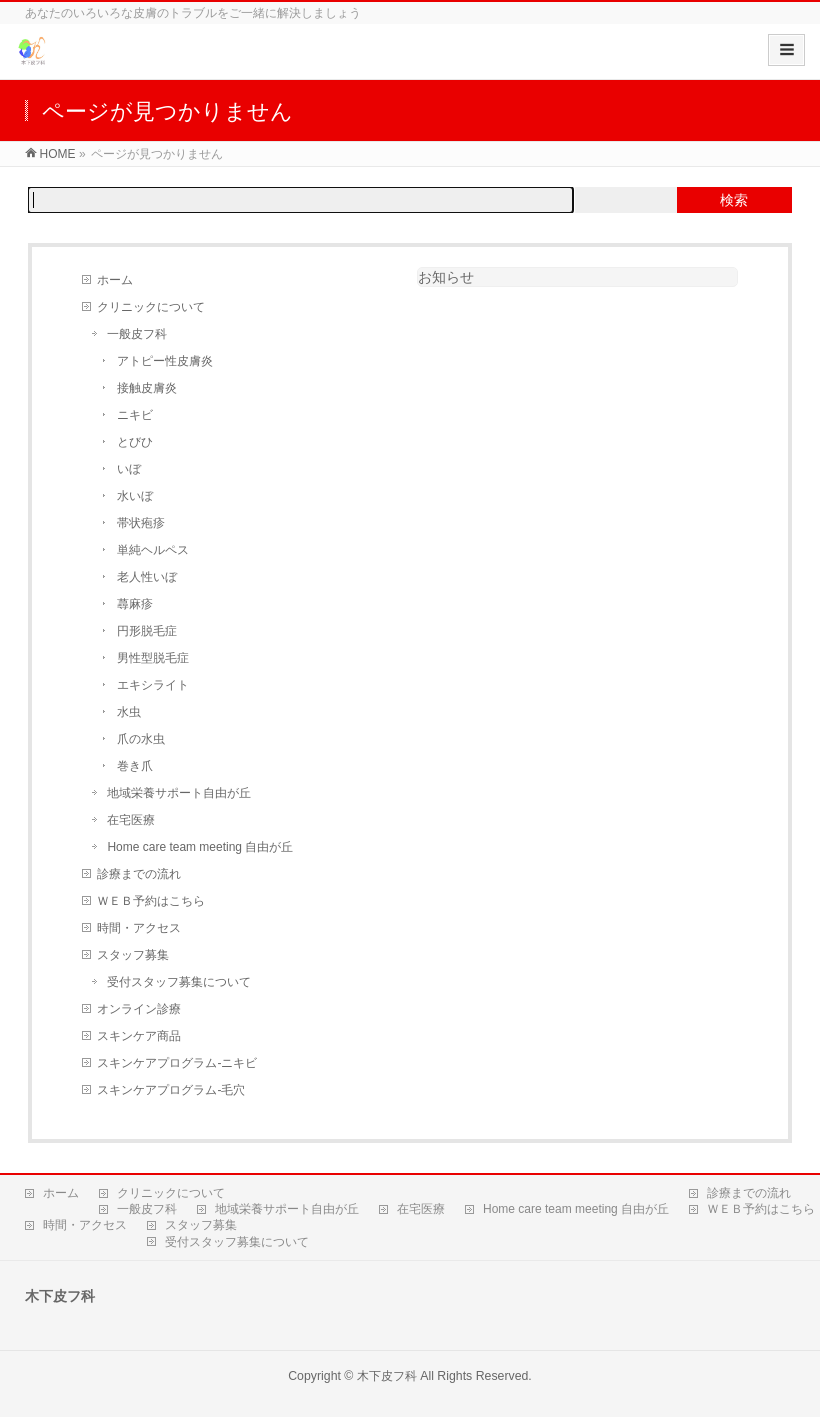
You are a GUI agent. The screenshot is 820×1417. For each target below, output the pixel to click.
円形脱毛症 (147, 631)
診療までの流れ (139, 874)
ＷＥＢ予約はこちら (151, 901)
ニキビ (135, 415)
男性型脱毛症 (153, 658)
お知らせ (446, 277)
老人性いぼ (147, 577)
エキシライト (153, 685)
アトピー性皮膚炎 (165, 361)
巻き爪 (135, 766)
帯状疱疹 (141, 523)
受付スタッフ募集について (179, 982)
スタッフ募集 (133, 955)
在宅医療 (131, 820)
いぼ (129, 469)
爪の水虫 (141, 739)
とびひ (135, 442)
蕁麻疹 (135, 604)
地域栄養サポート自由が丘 (179, 793)
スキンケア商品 (139, 1036)
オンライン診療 (139, 1009)
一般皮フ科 (137, 334)
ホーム (115, 280)
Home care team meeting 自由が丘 (200, 847)
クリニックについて (151, 307)
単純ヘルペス (153, 550)
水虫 (129, 712)
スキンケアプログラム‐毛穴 (171, 1090)
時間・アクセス (139, 928)
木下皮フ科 (387, 1376)
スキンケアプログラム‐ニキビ (177, 1063)
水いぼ (135, 496)
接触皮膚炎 (147, 388)
